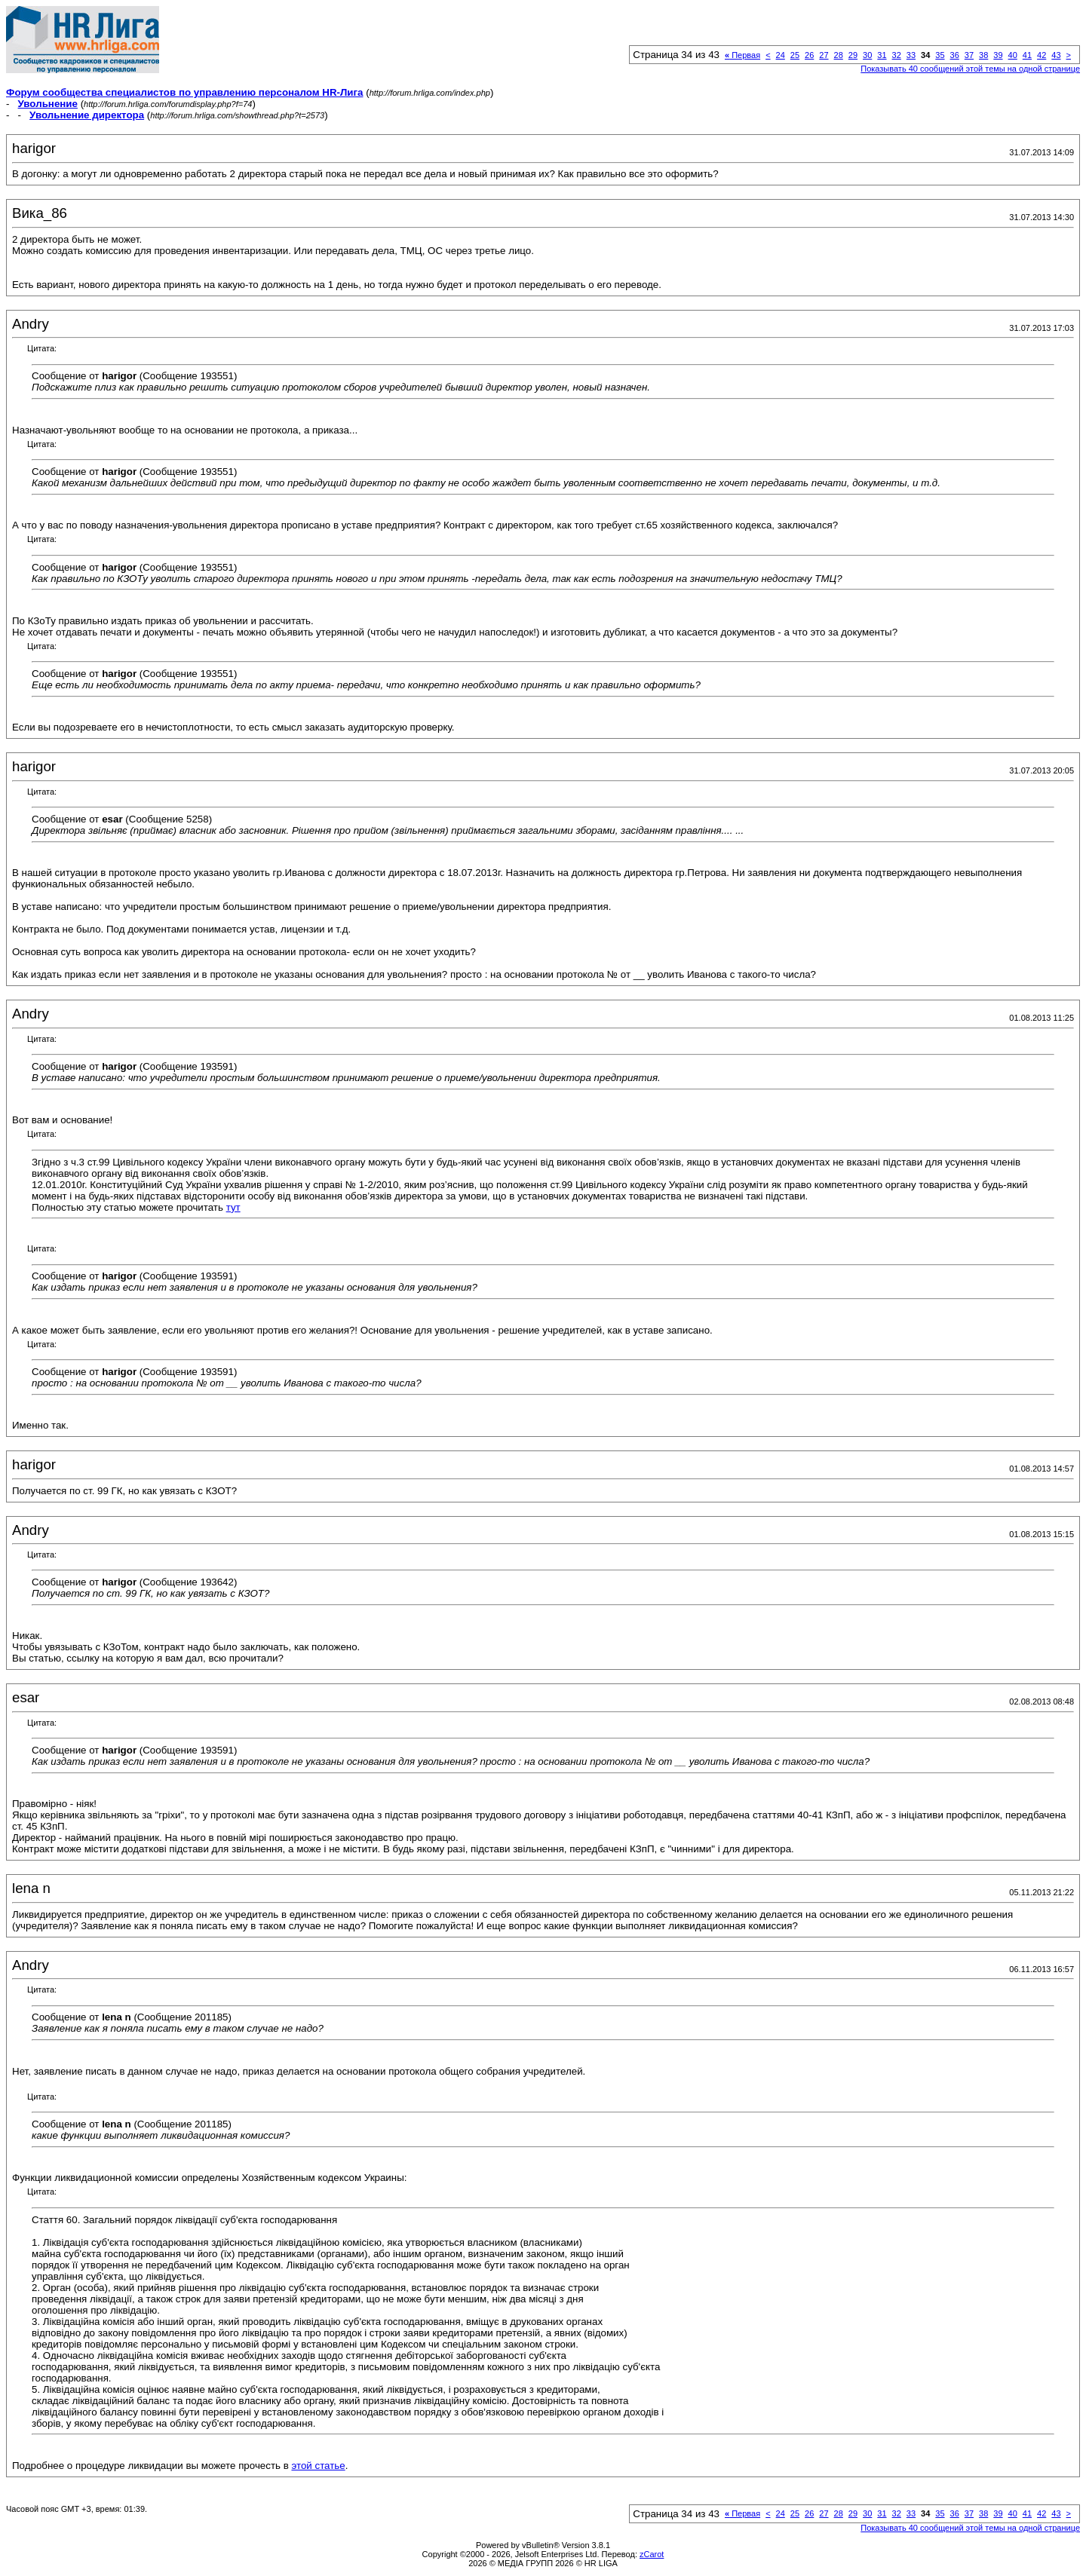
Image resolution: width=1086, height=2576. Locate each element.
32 (896, 55)
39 (997, 55)
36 (954, 55)
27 (823, 55)
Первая (742, 55)
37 (969, 55)
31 (881, 55)
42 (1041, 55)
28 (838, 55)
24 (780, 55)
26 (809, 55)
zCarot (652, 2554)
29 (852, 55)
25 (794, 55)
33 (911, 55)
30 (867, 55)
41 (1027, 55)
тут (233, 1207)
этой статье (318, 2465)
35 (939, 55)
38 (983, 55)
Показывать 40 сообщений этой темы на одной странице (970, 68)
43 (1055, 55)
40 (1012, 55)
